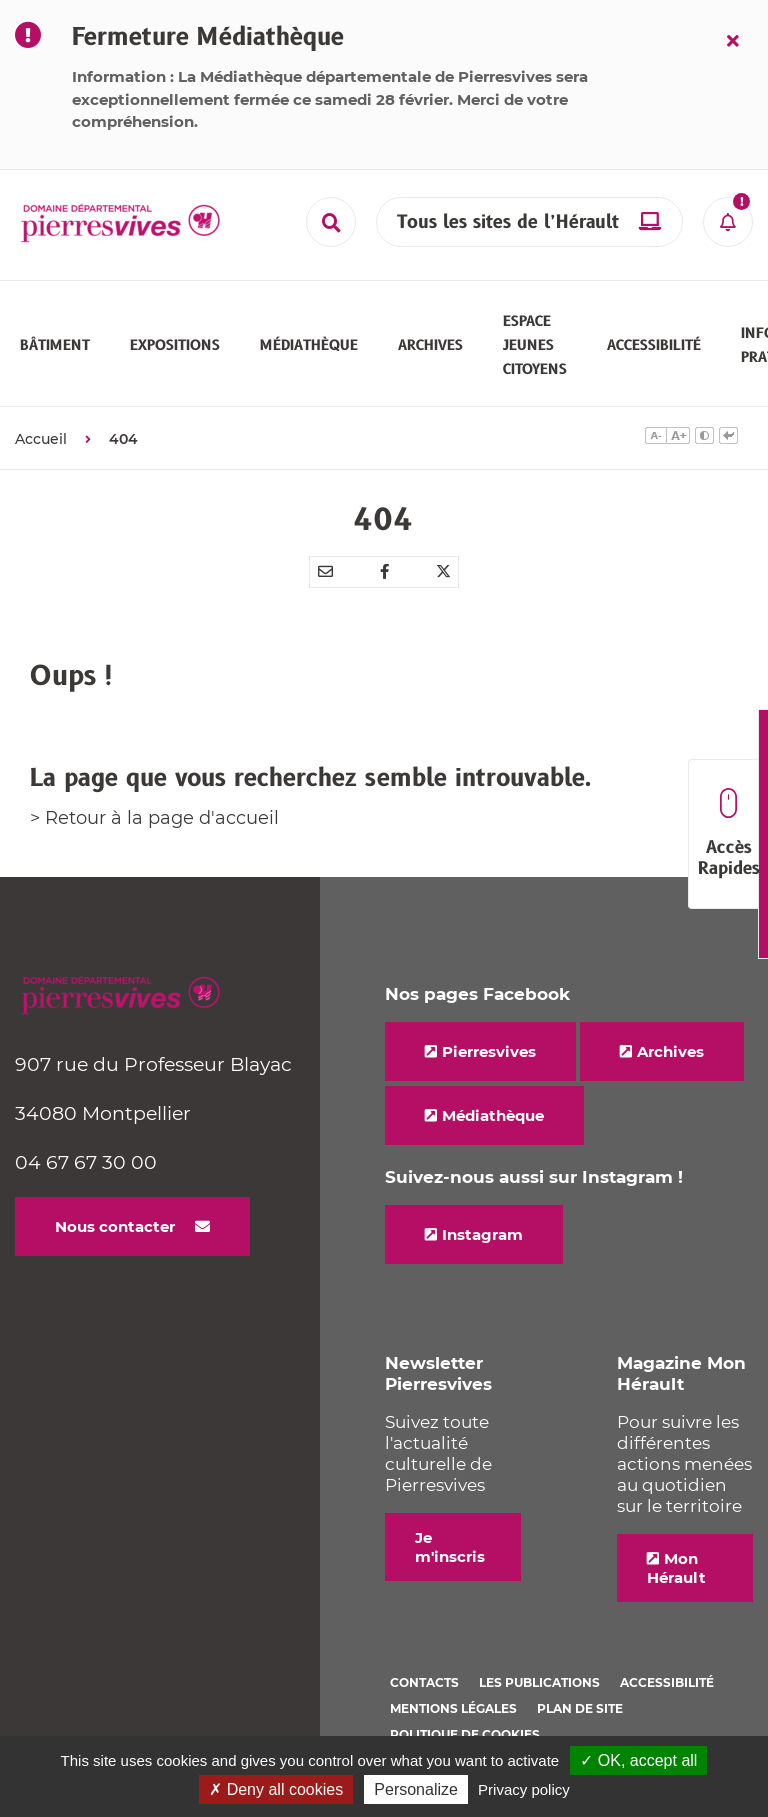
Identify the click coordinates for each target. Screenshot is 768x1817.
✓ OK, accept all (638, 1760)
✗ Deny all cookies (276, 1789)
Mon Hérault (676, 1568)
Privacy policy (524, 1789)
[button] (55, 345)
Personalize (416, 1789)
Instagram (482, 1234)
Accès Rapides (728, 834)
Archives (670, 1051)
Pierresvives (489, 1051)
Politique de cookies (465, 1734)
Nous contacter (115, 1226)
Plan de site (580, 1708)
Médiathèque (493, 1115)
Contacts (424, 1682)
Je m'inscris (450, 1547)
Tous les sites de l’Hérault (508, 222)
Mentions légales (453, 1708)
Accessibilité (667, 1682)
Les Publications (539, 1682)
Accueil (41, 439)
